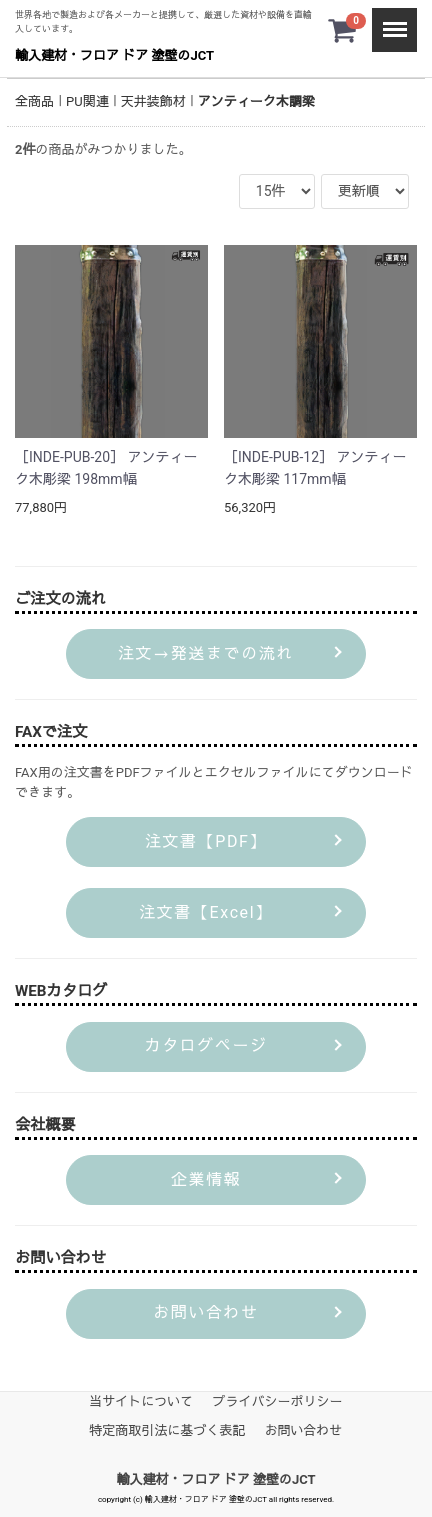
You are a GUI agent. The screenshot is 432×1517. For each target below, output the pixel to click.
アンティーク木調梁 (256, 101)
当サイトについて (141, 1400)
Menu (389, 20)
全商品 (34, 101)
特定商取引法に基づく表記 (167, 1429)
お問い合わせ (304, 1429)
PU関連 (87, 101)
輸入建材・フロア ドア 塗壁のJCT (114, 55)
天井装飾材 (153, 101)
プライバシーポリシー (278, 1400)
